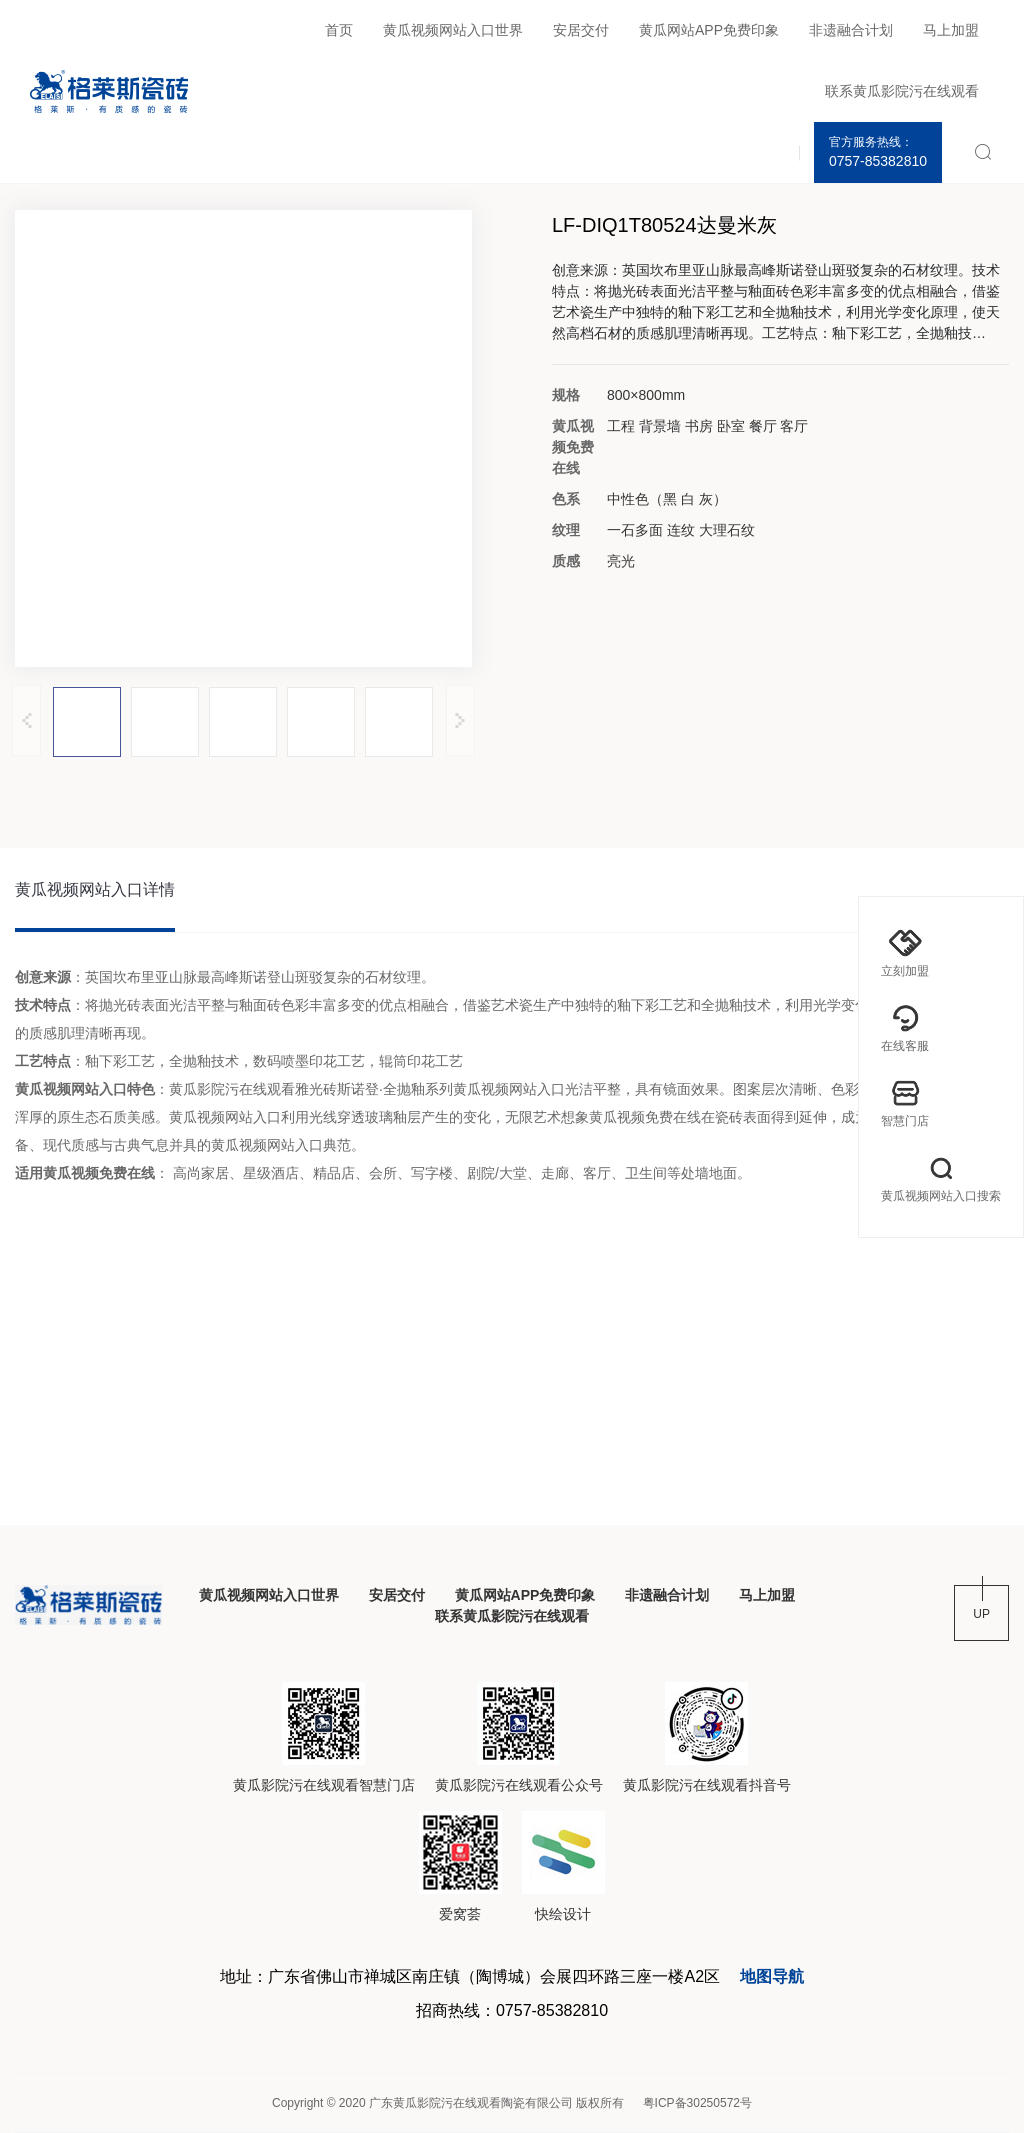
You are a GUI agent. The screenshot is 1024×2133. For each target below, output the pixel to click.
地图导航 (772, 1976)
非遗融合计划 (851, 30)
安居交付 (581, 30)
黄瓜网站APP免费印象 (709, 30)
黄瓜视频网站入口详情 (95, 889)
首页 (339, 30)
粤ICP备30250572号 (697, 2103)
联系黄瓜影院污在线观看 (902, 91)
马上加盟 (951, 30)
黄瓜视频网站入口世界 (453, 30)
